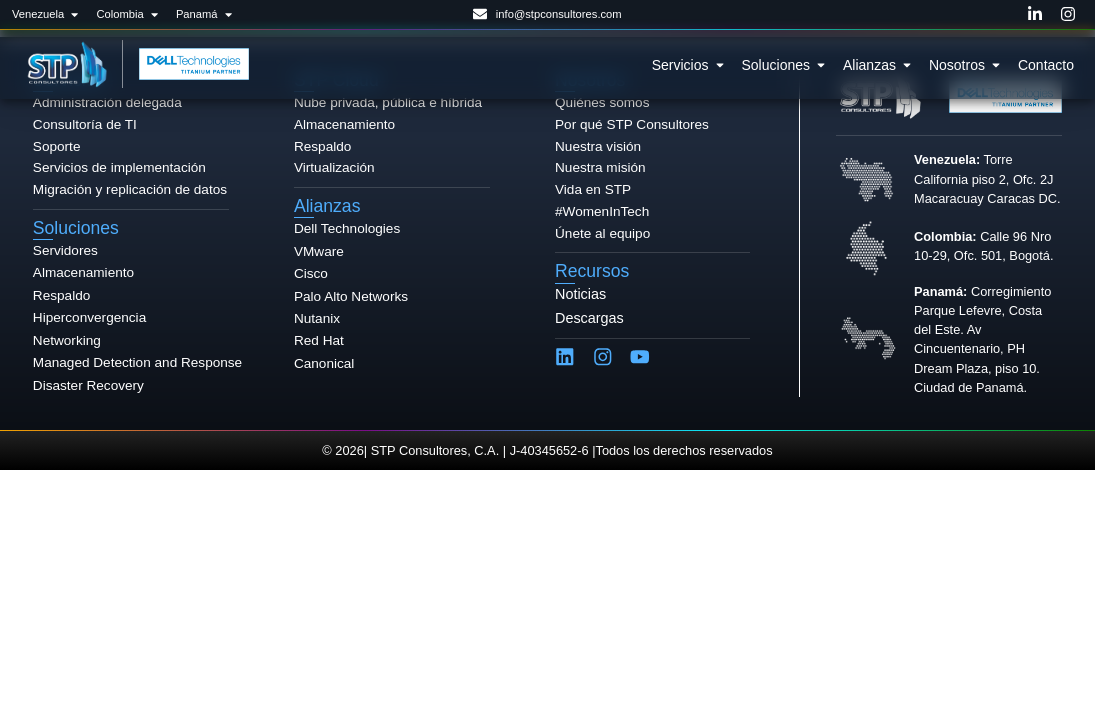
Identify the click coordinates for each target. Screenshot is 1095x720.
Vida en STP (593, 189)
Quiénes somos (602, 102)
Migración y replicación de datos (130, 189)
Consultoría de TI (85, 124)
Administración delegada (107, 102)
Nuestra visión (598, 146)
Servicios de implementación (119, 167)
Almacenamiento (344, 124)
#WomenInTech (602, 211)
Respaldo (322, 146)
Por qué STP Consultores (632, 124)
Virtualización (334, 167)
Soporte (57, 146)
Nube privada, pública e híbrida (388, 102)
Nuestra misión (600, 167)
